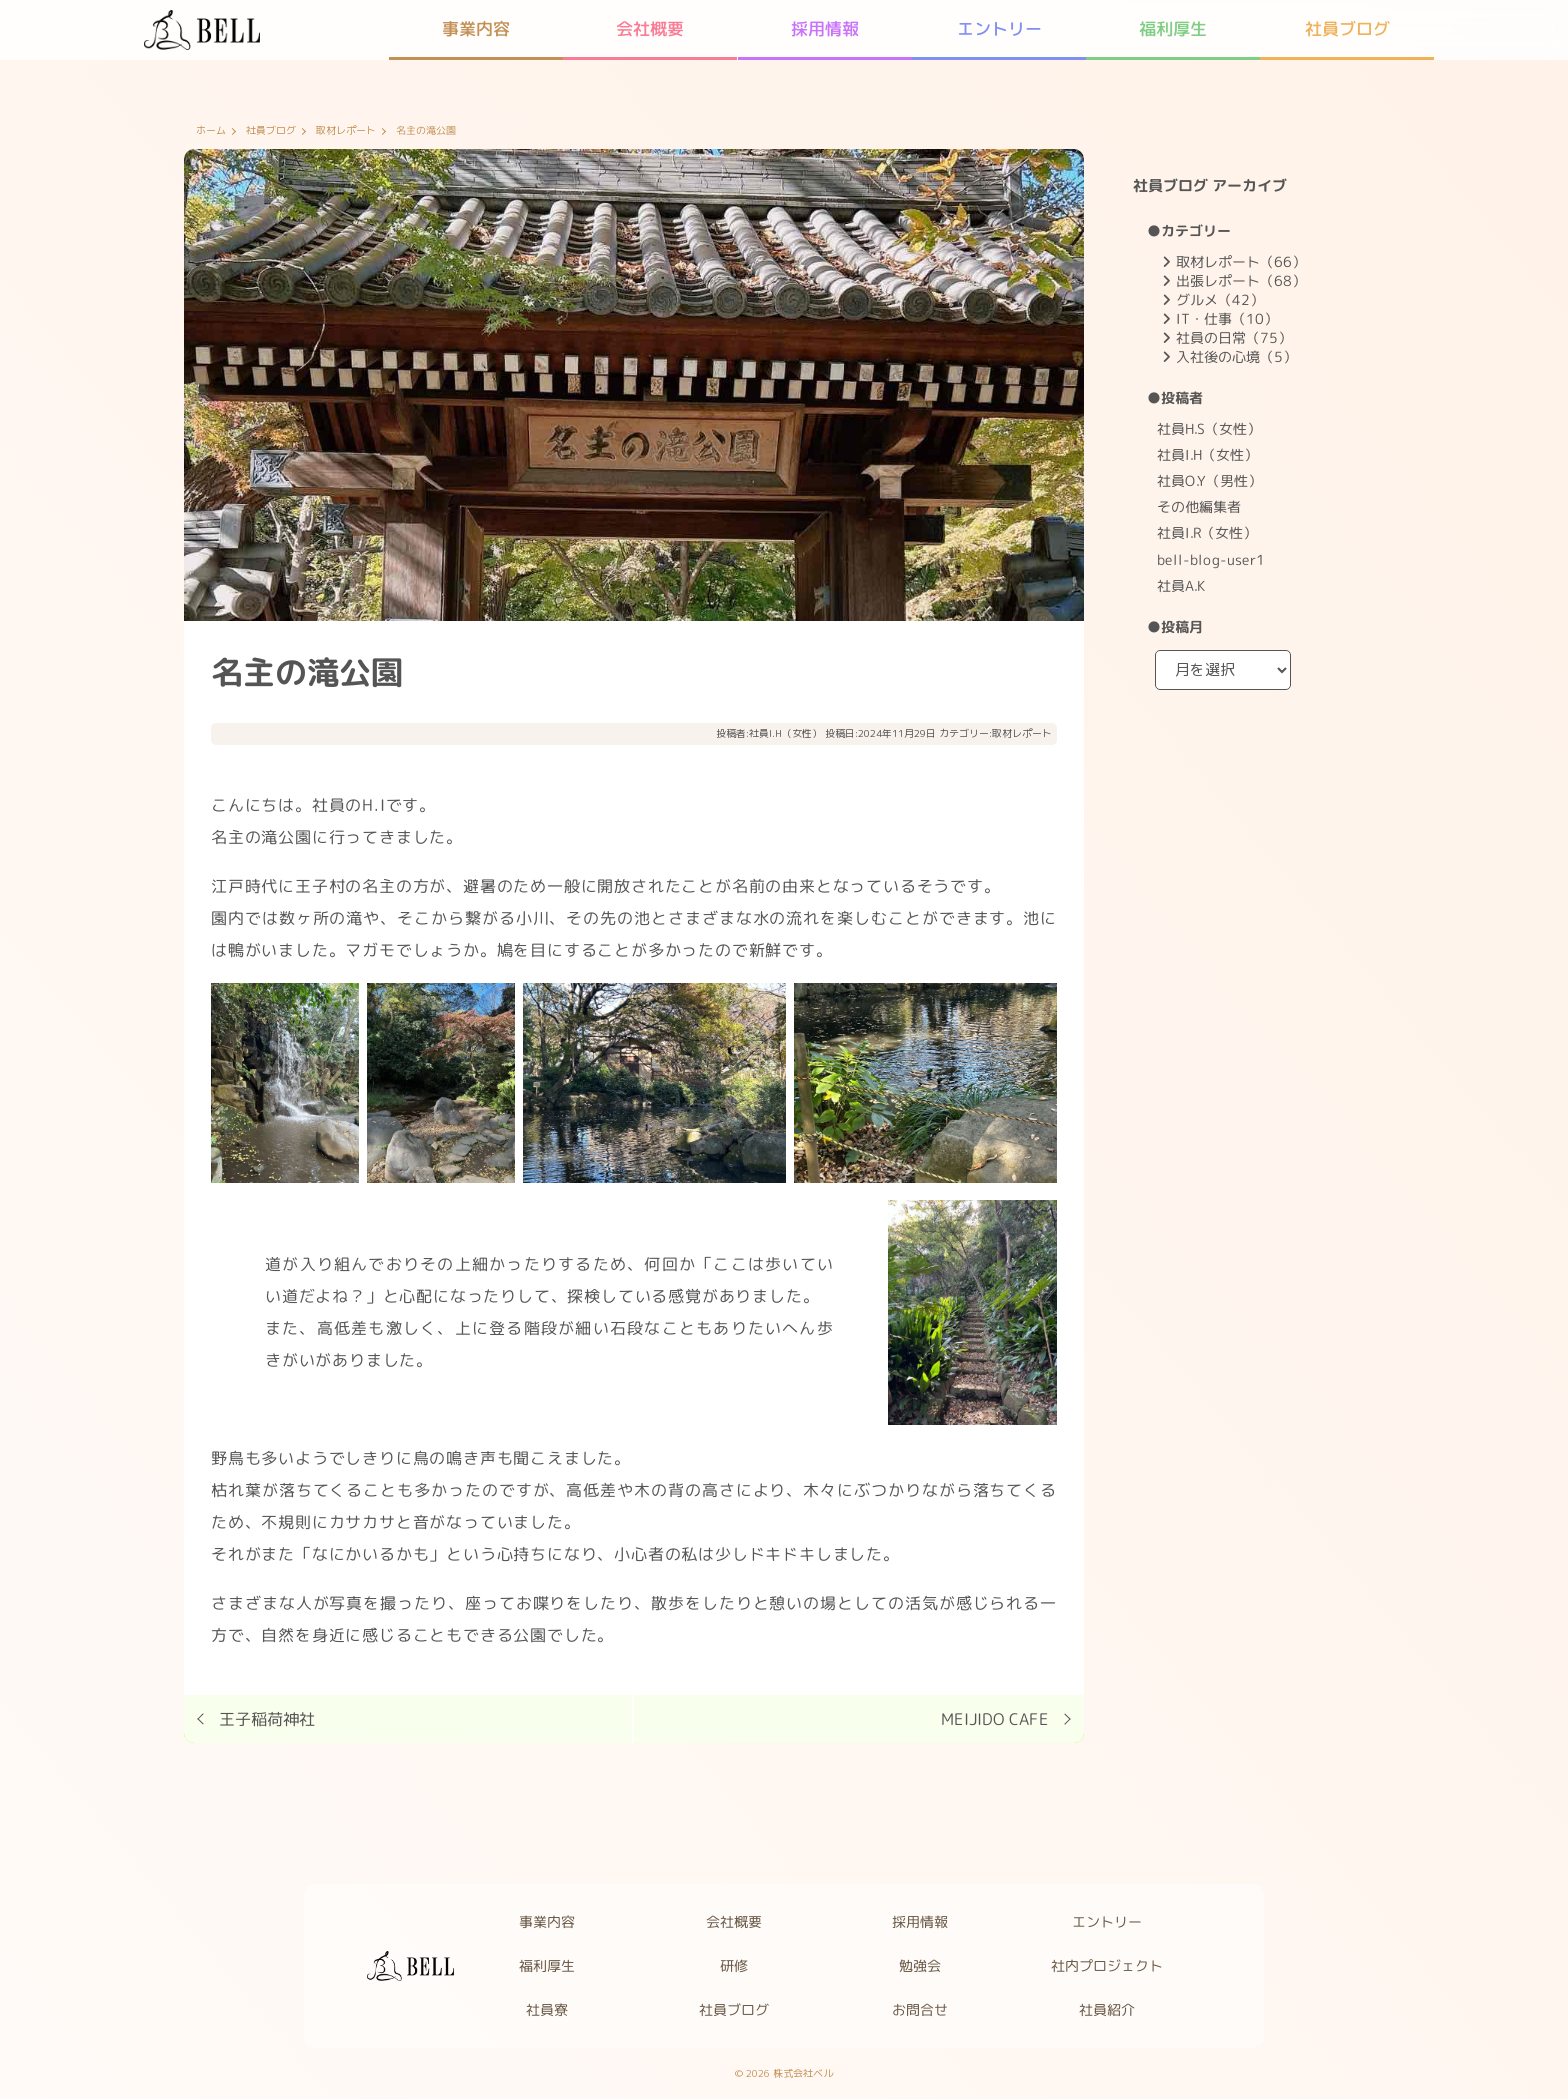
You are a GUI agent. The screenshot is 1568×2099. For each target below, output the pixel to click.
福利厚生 (547, 1965)
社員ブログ (271, 131)
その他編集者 (1199, 506)
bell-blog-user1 (1211, 558)
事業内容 (547, 1921)
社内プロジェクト (1108, 1965)
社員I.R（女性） (1207, 532)
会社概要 (734, 1921)
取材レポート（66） (1241, 261)
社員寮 (547, 2009)
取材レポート (346, 131)
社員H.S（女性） (1209, 428)
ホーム (211, 131)
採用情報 (921, 1921)
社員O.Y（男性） (1209, 480)
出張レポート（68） (1241, 280)
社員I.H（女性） (785, 733)
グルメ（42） (1220, 299)
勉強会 (921, 1965)
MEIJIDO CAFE (995, 1719)
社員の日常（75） (1234, 337)
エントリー (1108, 1921)
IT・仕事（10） (1227, 318)
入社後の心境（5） (1236, 356)
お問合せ (921, 2009)
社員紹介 (1108, 2009)
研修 (734, 1965)
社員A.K (1181, 585)
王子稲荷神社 (267, 1719)
